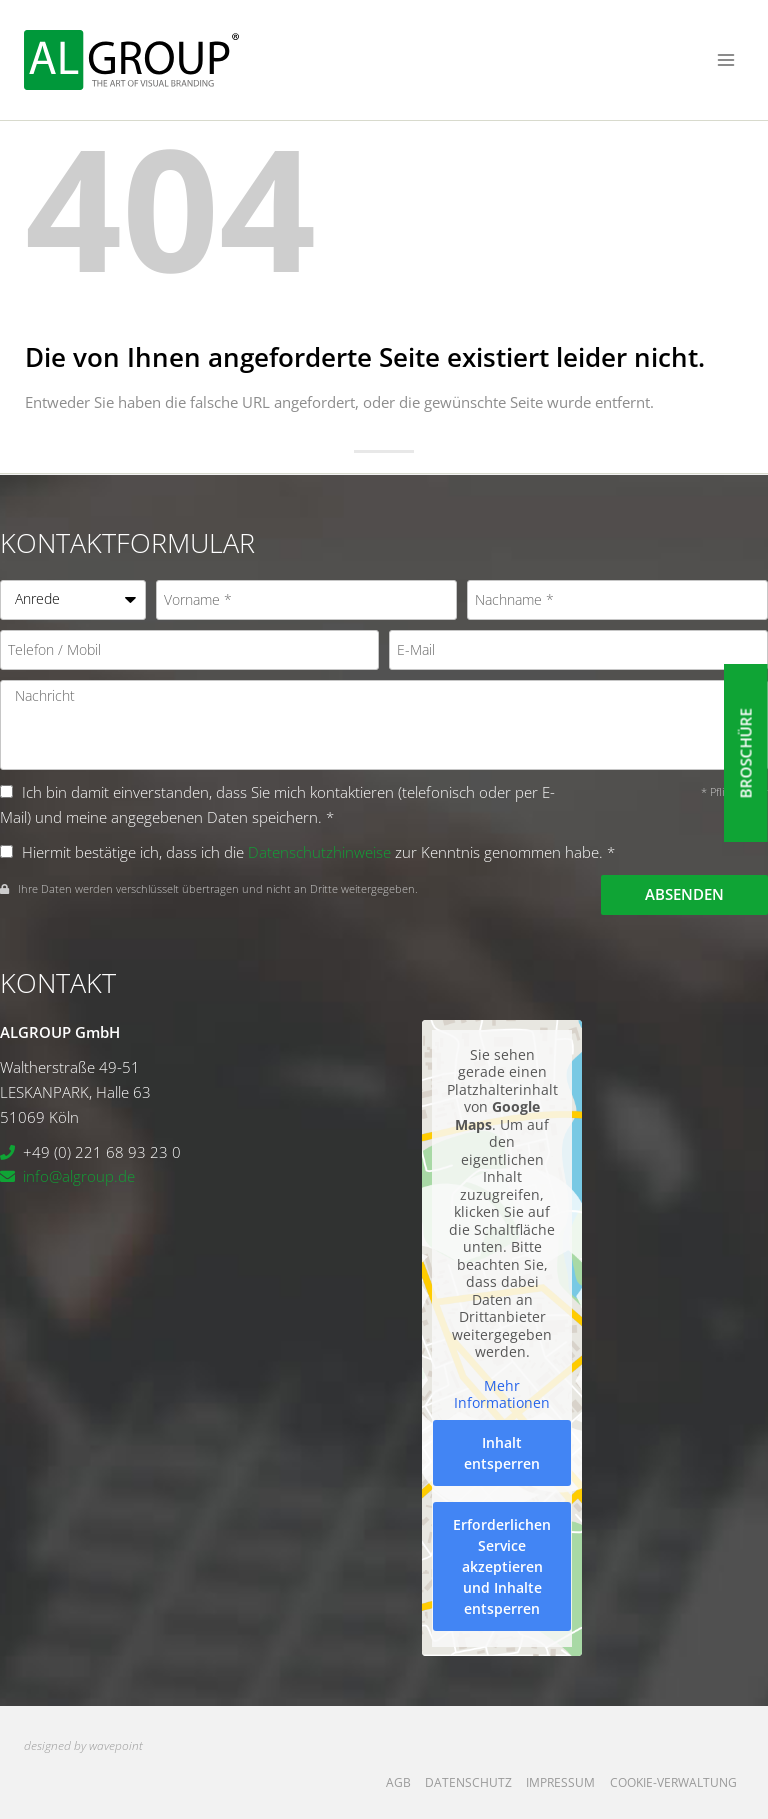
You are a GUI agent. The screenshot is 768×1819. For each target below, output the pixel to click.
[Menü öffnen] (725, 59)
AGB (398, 1782)
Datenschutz (468, 1782)
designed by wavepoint (83, 1745)
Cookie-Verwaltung (673, 1782)
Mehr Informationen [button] (502, 1394)
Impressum (560, 1782)
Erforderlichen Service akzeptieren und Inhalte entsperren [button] (502, 1566)
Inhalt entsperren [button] (502, 1453)
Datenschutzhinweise (319, 852)
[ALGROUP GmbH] (131, 59)
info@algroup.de (79, 1176)
